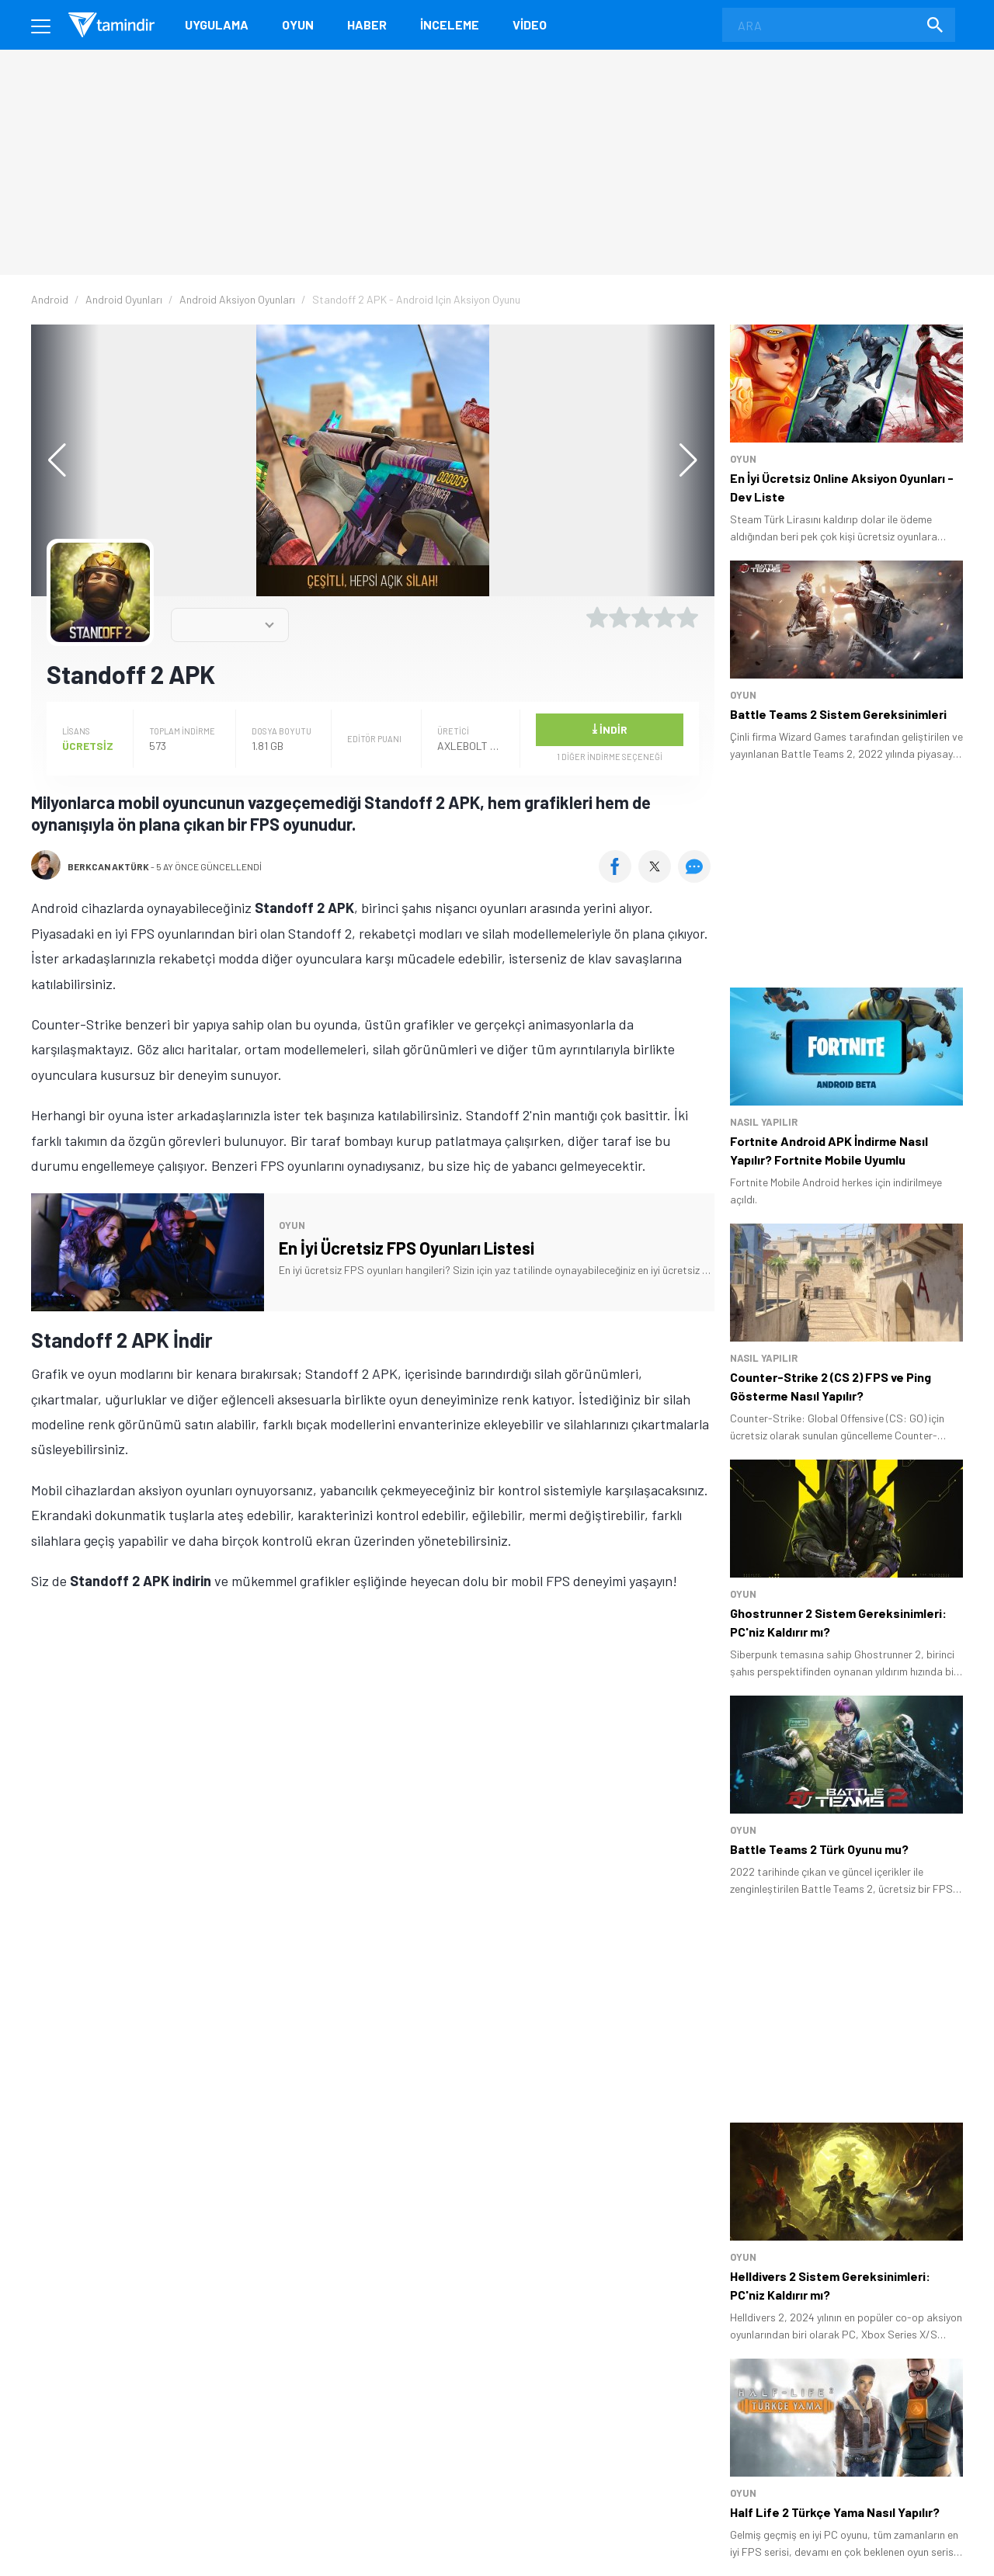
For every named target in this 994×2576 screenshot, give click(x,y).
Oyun (298, 24)
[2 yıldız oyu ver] (620, 617)
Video (530, 24)
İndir (609, 728)
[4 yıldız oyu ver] (665, 617)
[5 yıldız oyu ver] (687, 617)
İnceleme (449, 24)
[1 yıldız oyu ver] (597, 617)
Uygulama (216, 24)
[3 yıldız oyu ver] (642, 617)
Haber (367, 24)
